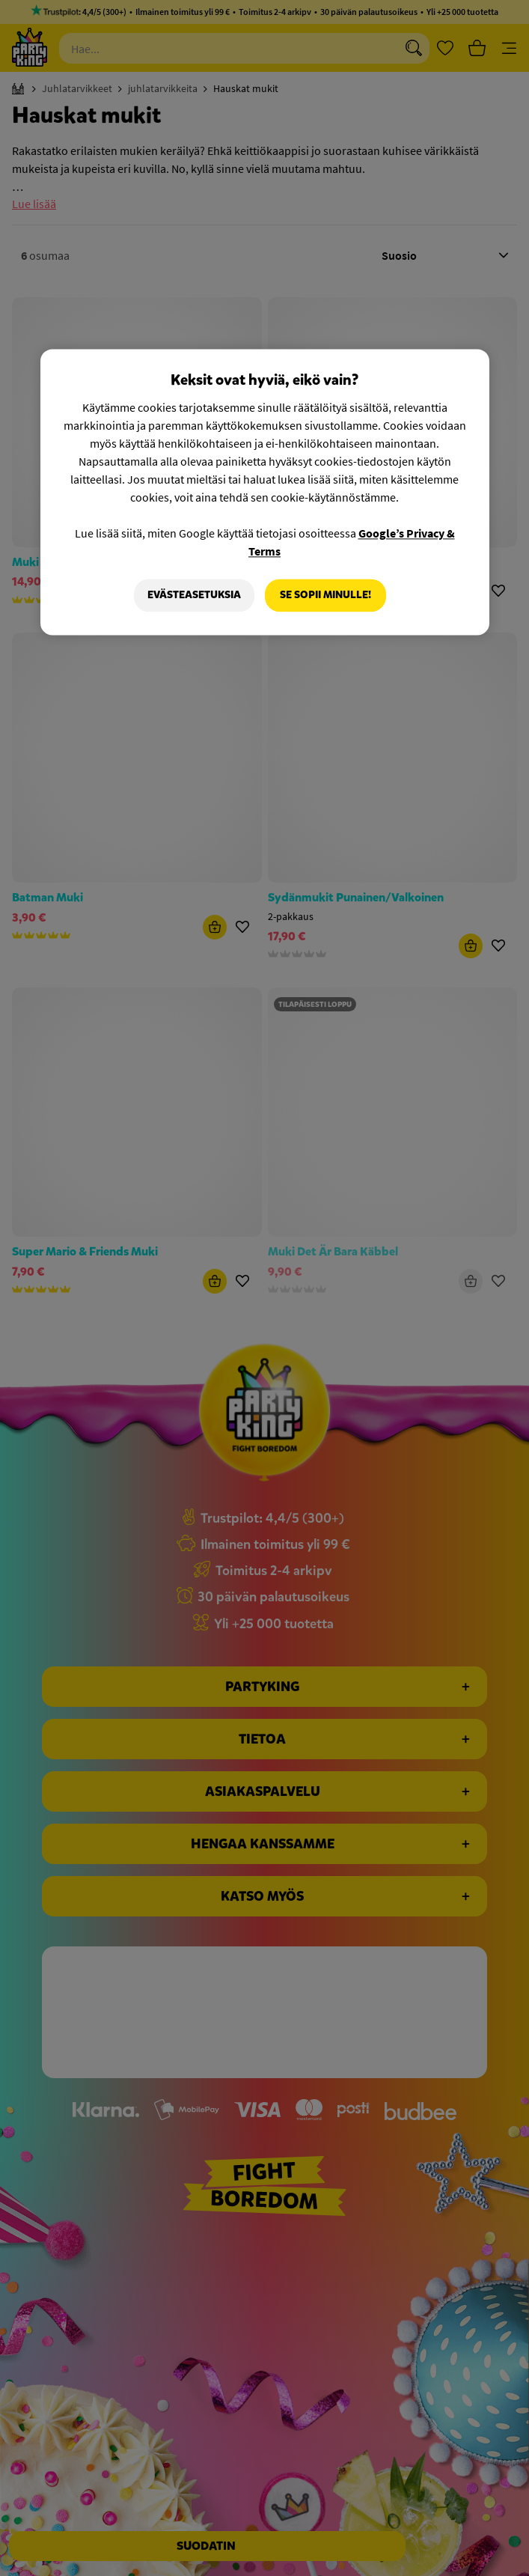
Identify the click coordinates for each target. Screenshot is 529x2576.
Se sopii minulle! (325, 595)
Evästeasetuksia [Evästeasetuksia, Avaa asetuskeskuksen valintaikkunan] (194, 595)
